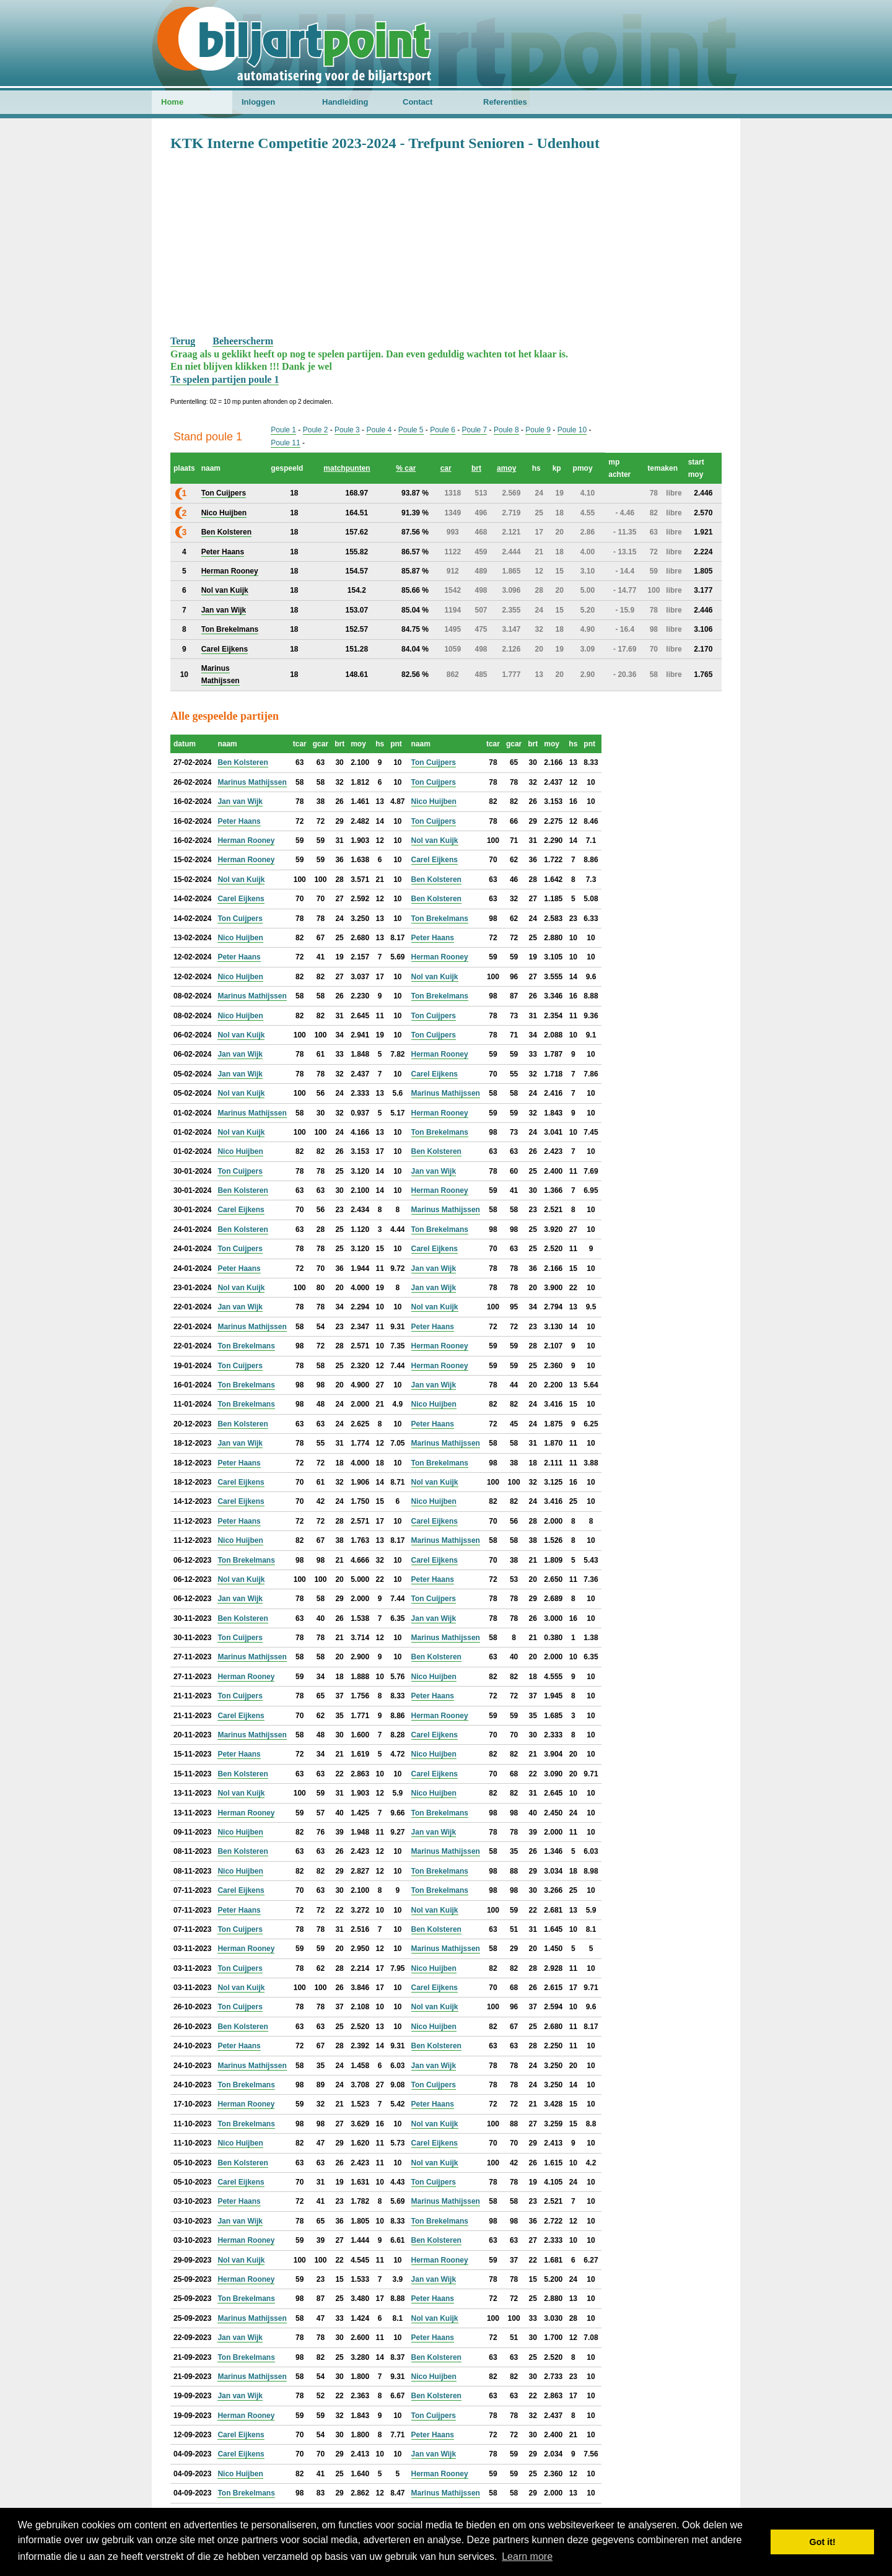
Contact (417, 102)
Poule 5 (411, 430)
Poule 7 (475, 430)
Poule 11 (285, 443)
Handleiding (345, 102)
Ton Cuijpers (433, 762)
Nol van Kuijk (434, 840)
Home (172, 102)
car (446, 468)
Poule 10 (572, 430)
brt (476, 468)
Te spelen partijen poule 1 (224, 379)
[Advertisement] (446, 242)
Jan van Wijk (240, 801)
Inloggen (258, 102)
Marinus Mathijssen (251, 782)
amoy (506, 468)
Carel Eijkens (434, 859)
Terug (182, 341)
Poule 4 (378, 430)
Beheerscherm (242, 341)
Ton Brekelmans (439, 918)
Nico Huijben (434, 801)
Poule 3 (347, 430)
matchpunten (346, 468)
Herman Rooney (245, 840)
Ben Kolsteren (242, 762)
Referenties (505, 102)
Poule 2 (315, 430)
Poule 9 (538, 430)
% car (406, 468)
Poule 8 (506, 430)
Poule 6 (442, 430)
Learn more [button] (527, 2556)
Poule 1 (283, 430)
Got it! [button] (823, 2542)
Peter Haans (238, 821)
